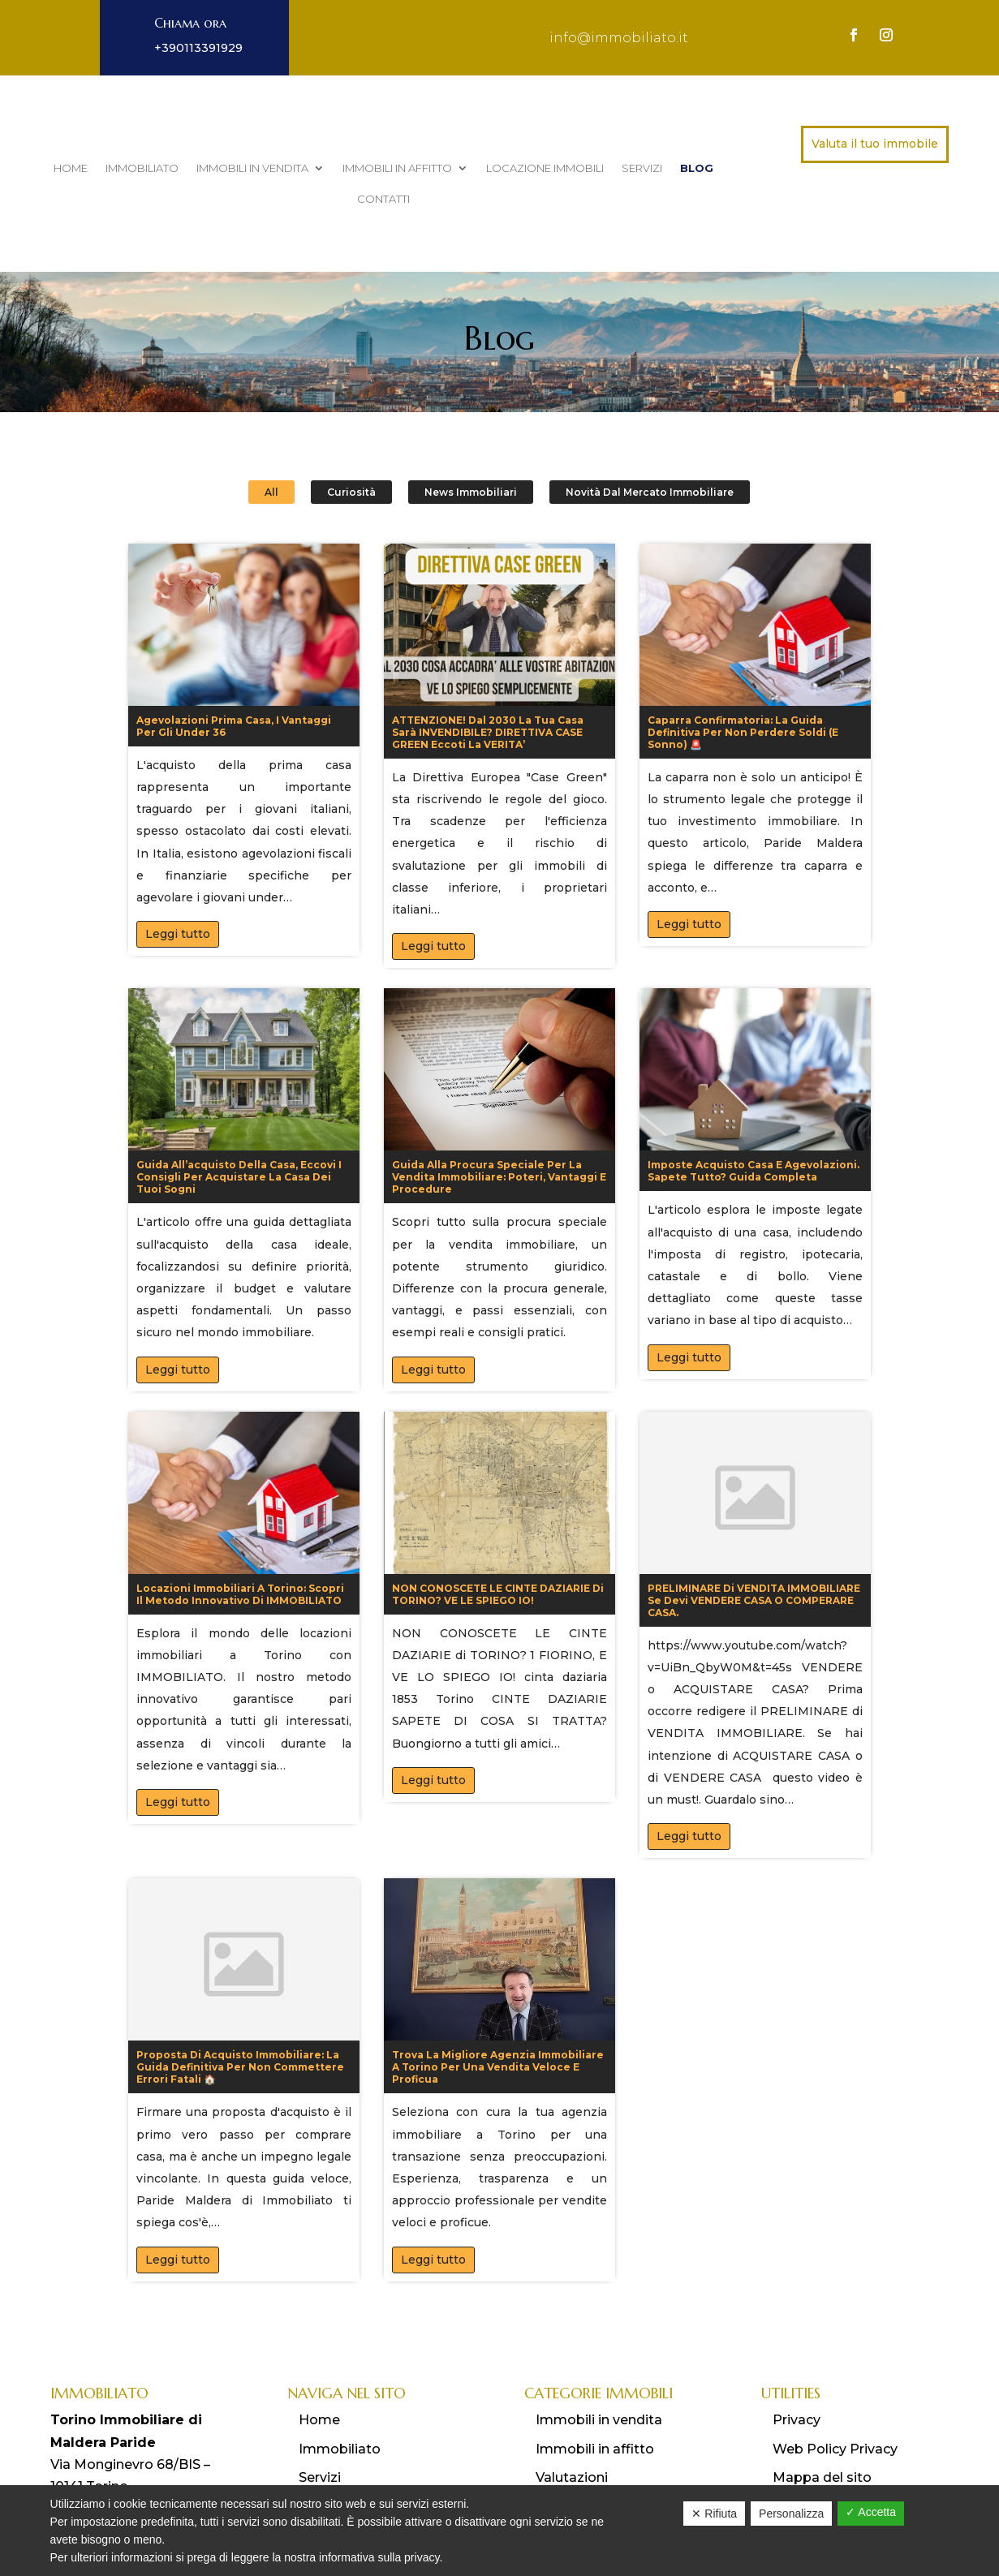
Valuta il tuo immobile (875, 143)
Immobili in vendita (252, 167)
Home (71, 167)
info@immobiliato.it (618, 37)
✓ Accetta (871, 2511)
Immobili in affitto (397, 167)
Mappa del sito (822, 2419)
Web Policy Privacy (835, 2390)
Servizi (642, 167)
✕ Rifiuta (714, 2513)
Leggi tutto (177, 876)
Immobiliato (142, 167)
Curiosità (351, 434)
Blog (696, 167)
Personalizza (791, 2513)
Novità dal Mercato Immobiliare (650, 434)
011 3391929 (113, 2450)
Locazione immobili (545, 167)
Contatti (383, 198)
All (271, 434)
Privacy (796, 2362)
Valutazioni (572, 2419)
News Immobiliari (470, 434)
